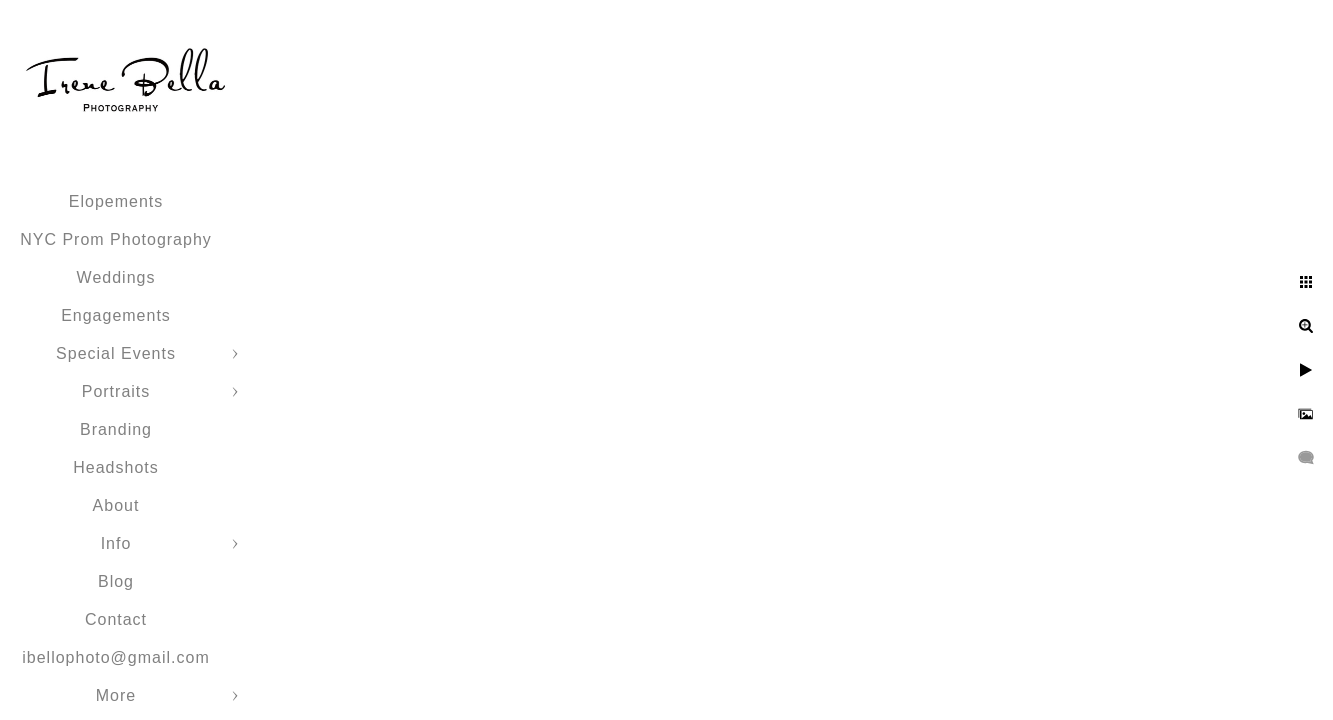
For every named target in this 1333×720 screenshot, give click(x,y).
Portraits (116, 391)
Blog (116, 581)
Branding (116, 429)
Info (116, 543)
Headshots (116, 467)
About (116, 505)
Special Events (116, 353)
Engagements (116, 315)
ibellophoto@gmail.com (116, 657)
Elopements (116, 201)
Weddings (116, 277)
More (116, 695)
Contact (116, 619)
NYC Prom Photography (116, 239)
